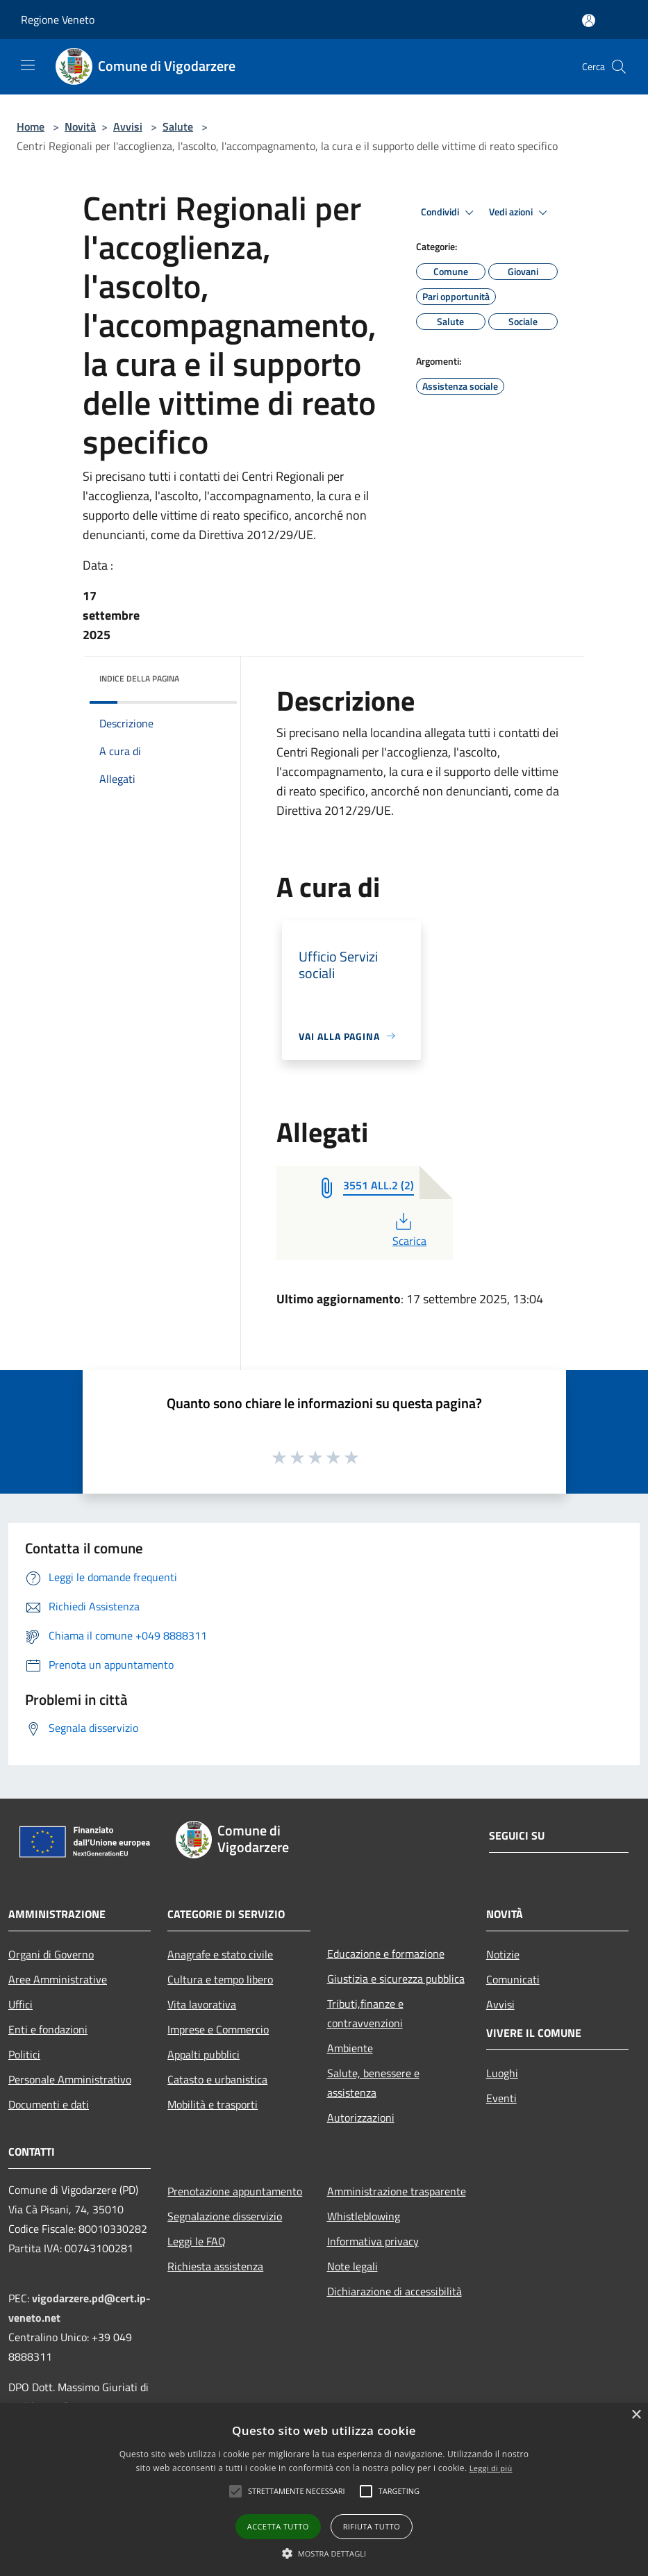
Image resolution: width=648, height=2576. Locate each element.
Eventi (501, 2098)
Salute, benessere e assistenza (373, 2083)
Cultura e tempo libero (220, 1979)
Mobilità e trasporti (212, 2104)
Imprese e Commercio (218, 2029)
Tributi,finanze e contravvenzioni (365, 2013)
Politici (24, 2054)
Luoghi (502, 2073)
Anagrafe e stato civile (220, 1954)
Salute (178, 126)
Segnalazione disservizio (224, 2216)
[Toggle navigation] (27, 65)
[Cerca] (618, 66)
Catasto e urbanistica (217, 2079)
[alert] (324, 2489)
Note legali (352, 2266)
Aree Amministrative (57, 1979)
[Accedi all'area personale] (589, 20)
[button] (235, 2491)
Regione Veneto (57, 19)
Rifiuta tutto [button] (371, 2526)
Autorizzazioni (360, 2117)
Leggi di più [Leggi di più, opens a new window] (491, 2468)
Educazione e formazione (386, 1953)
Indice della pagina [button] (139, 678)
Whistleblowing (363, 2216)
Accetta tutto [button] (278, 2526)
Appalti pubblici (203, 2054)
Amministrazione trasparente (396, 2191)
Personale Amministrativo (69, 2079)
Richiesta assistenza (215, 2266)
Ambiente (350, 2048)
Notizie (503, 1954)
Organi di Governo (51, 1954)
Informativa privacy (373, 2241)
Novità (80, 126)
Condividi (449, 212)
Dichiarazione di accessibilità (394, 2291)
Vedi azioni (520, 212)
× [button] (636, 2415)
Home (30, 126)
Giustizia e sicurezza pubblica (396, 1978)
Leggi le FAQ (196, 2241)
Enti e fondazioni (48, 2029)
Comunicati (513, 1979)
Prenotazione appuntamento (234, 2191)
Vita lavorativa (201, 2004)
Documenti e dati (48, 2104)
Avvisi (127, 126)
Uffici (20, 2004)
